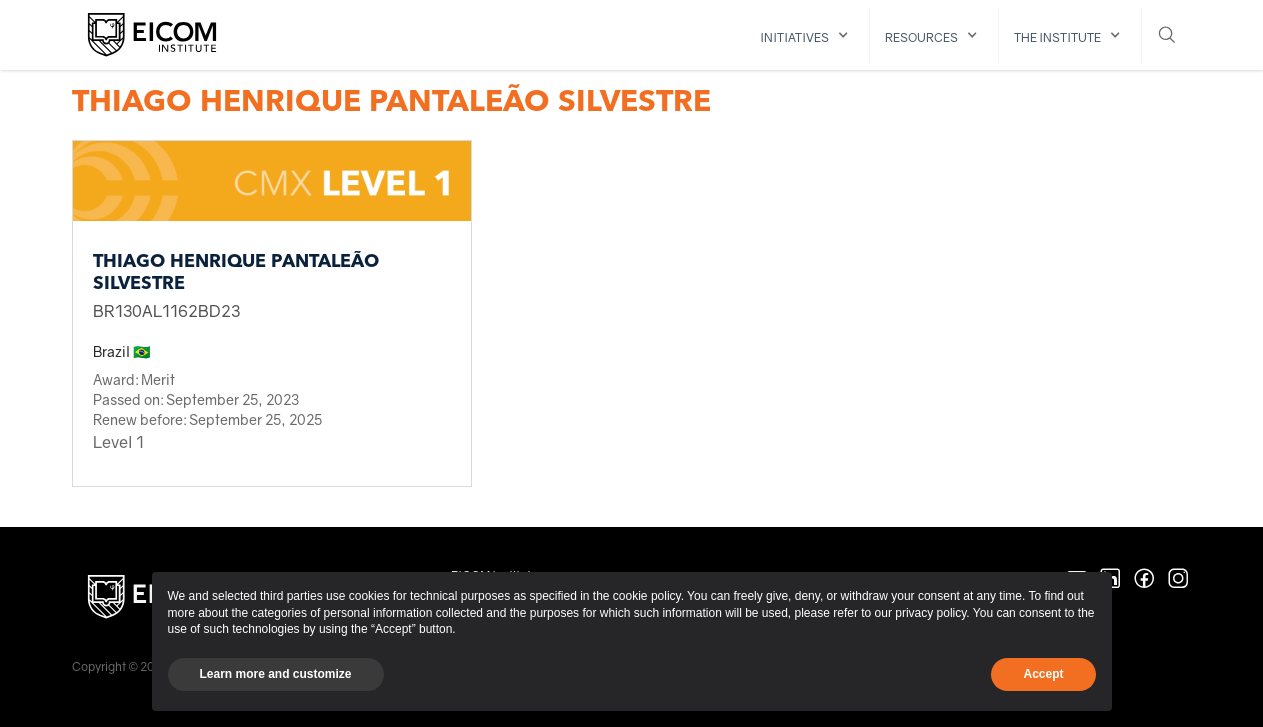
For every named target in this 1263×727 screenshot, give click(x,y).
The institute (1057, 37)
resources (921, 37)
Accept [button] (1043, 674)
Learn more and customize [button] (276, 674)
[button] (807, 35)
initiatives (794, 37)
